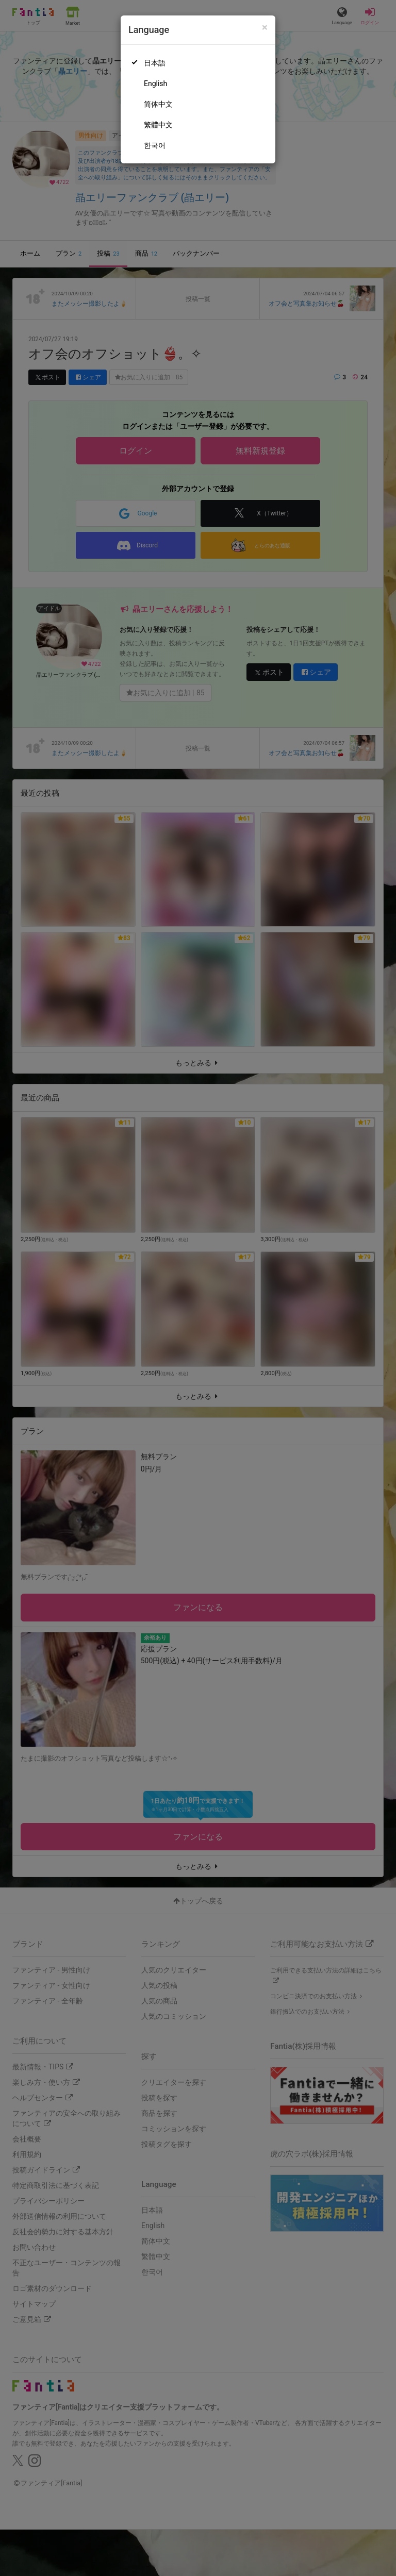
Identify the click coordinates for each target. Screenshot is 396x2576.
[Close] (265, 27)
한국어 (155, 145)
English (155, 83)
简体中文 (158, 104)
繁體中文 (158, 125)
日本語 (155, 63)
